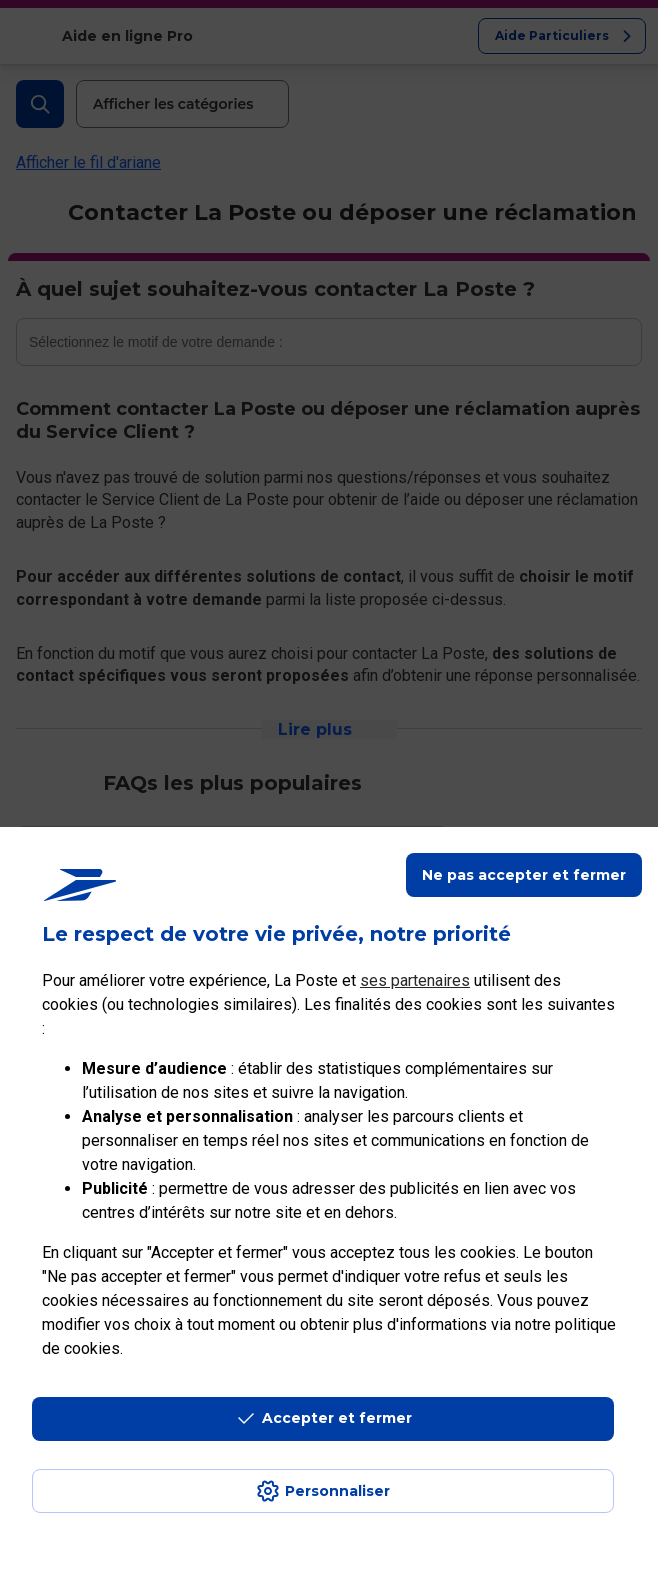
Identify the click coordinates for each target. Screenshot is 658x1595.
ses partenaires (415, 980)
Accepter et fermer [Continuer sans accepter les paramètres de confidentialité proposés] (337, 1418)
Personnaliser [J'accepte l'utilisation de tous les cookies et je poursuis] (337, 1491)
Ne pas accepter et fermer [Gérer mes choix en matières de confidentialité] (524, 875)
